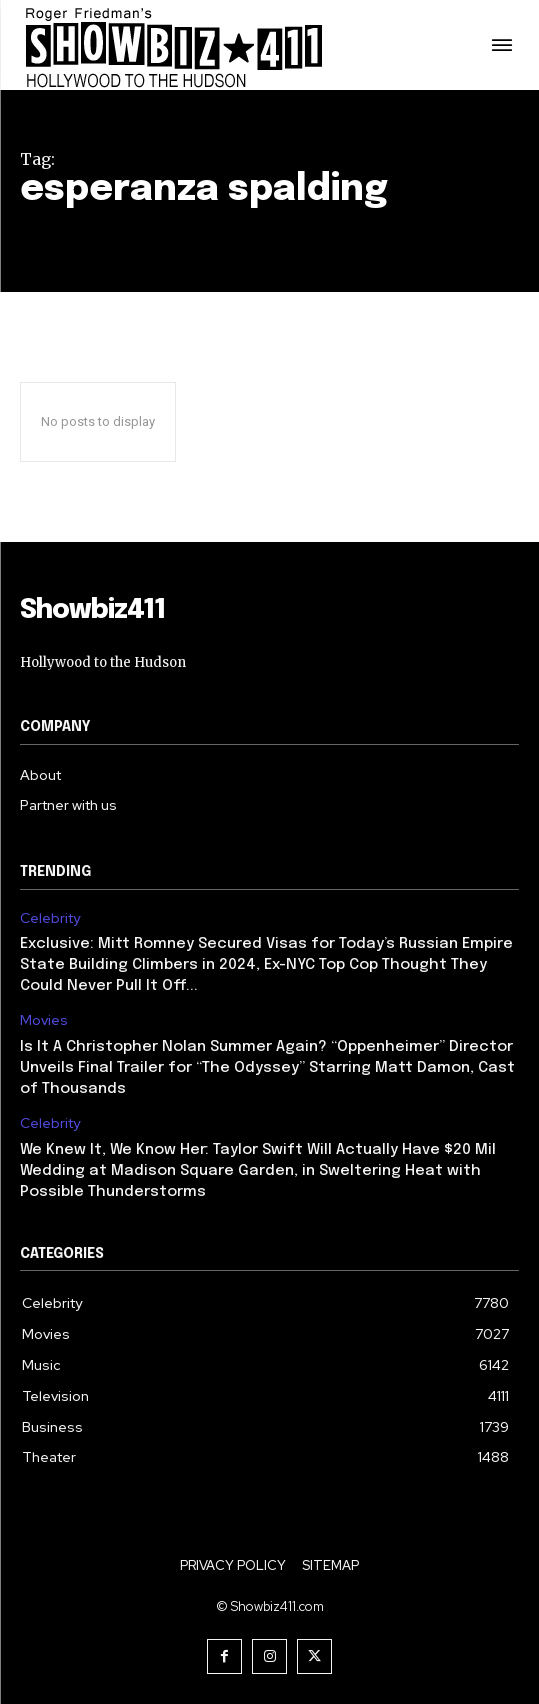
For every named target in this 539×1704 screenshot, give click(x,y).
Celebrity (50, 918)
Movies (44, 1020)
